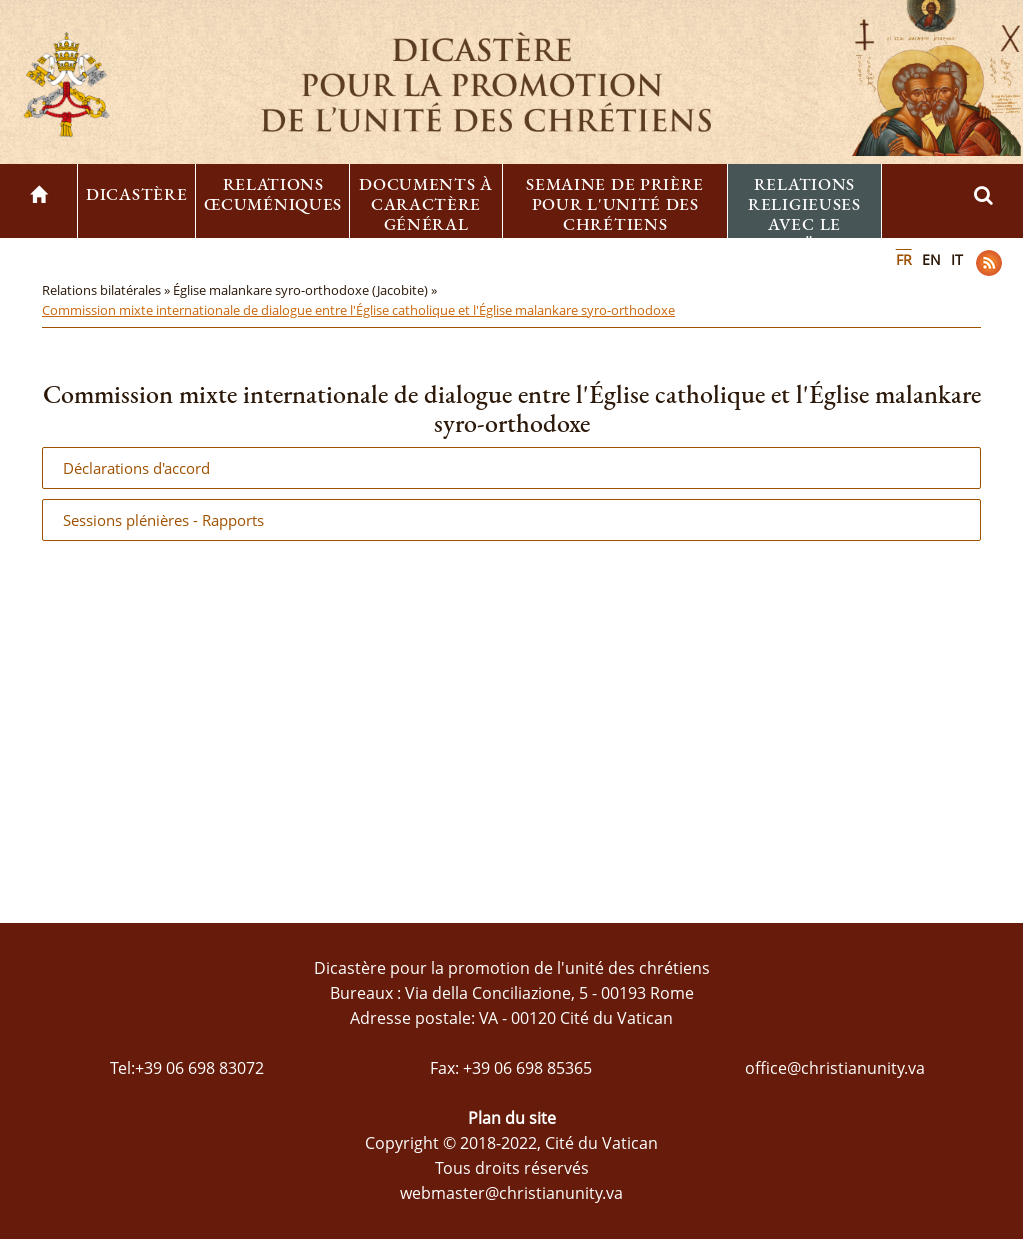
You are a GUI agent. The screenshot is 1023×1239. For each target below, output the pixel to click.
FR (904, 259)
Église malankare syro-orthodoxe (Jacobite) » (306, 290)
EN (931, 259)
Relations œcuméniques (273, 194)
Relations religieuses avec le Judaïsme (804, 214)
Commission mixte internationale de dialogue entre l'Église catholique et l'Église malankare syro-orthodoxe (358, 310)
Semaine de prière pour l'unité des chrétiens (615, 204)
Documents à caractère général (426, 204)
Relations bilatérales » (107, 290)
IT (957, 259)
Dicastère (136, 194)
